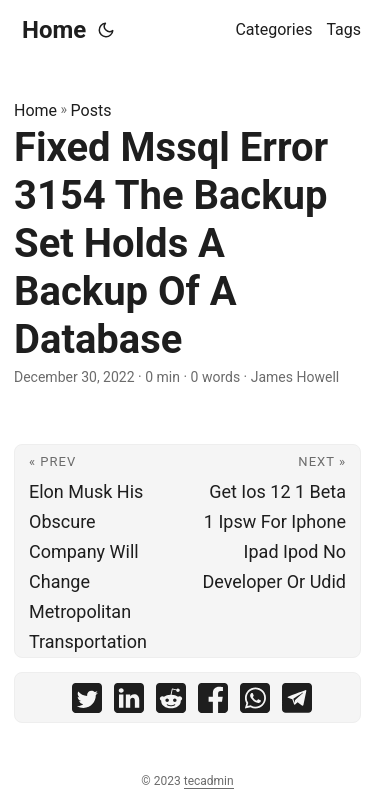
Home (54, 30)
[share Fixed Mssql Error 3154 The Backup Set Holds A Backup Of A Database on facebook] (213, 702)
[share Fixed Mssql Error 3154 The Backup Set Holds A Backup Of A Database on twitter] (87, 702)
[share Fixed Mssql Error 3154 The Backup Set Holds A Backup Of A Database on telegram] (297, 702)
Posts (91, 110)
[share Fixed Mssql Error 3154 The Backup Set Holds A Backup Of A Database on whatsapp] (255, 702)
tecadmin (209, 781)
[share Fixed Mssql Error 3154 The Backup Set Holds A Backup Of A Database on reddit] (171, 702)
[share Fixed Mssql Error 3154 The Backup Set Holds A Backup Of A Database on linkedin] (129, 702)
